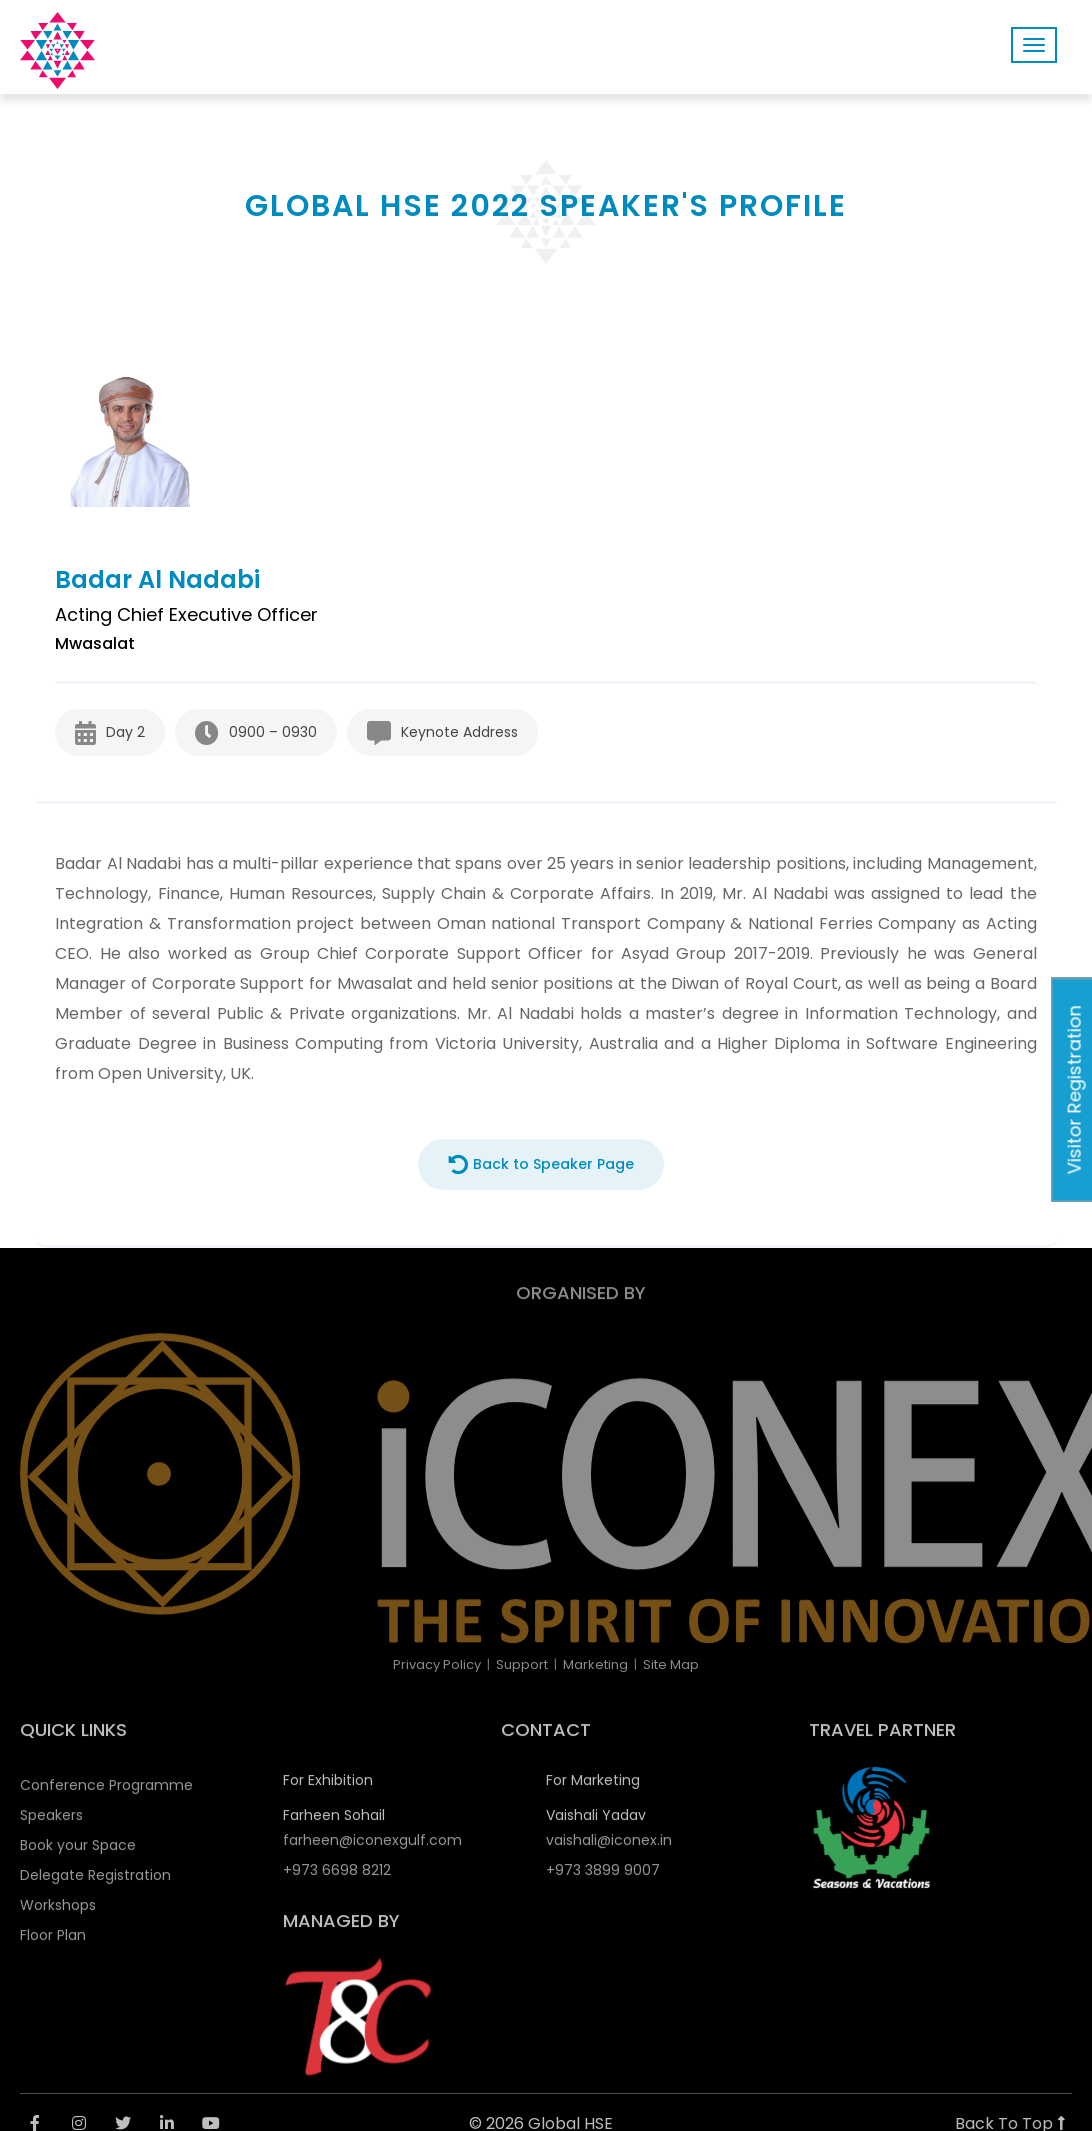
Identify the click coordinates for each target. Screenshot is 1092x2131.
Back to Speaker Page (541, 1164)
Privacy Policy (437, 1664)
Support (522, 1664)
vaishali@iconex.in (609, 1850)
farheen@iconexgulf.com (372, 1850)
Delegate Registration (95, 1885)
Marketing (595, 1664)
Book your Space (78, 1855)
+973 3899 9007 (603, 1880)
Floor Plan (53, 1945)
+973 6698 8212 (337, 1880)
